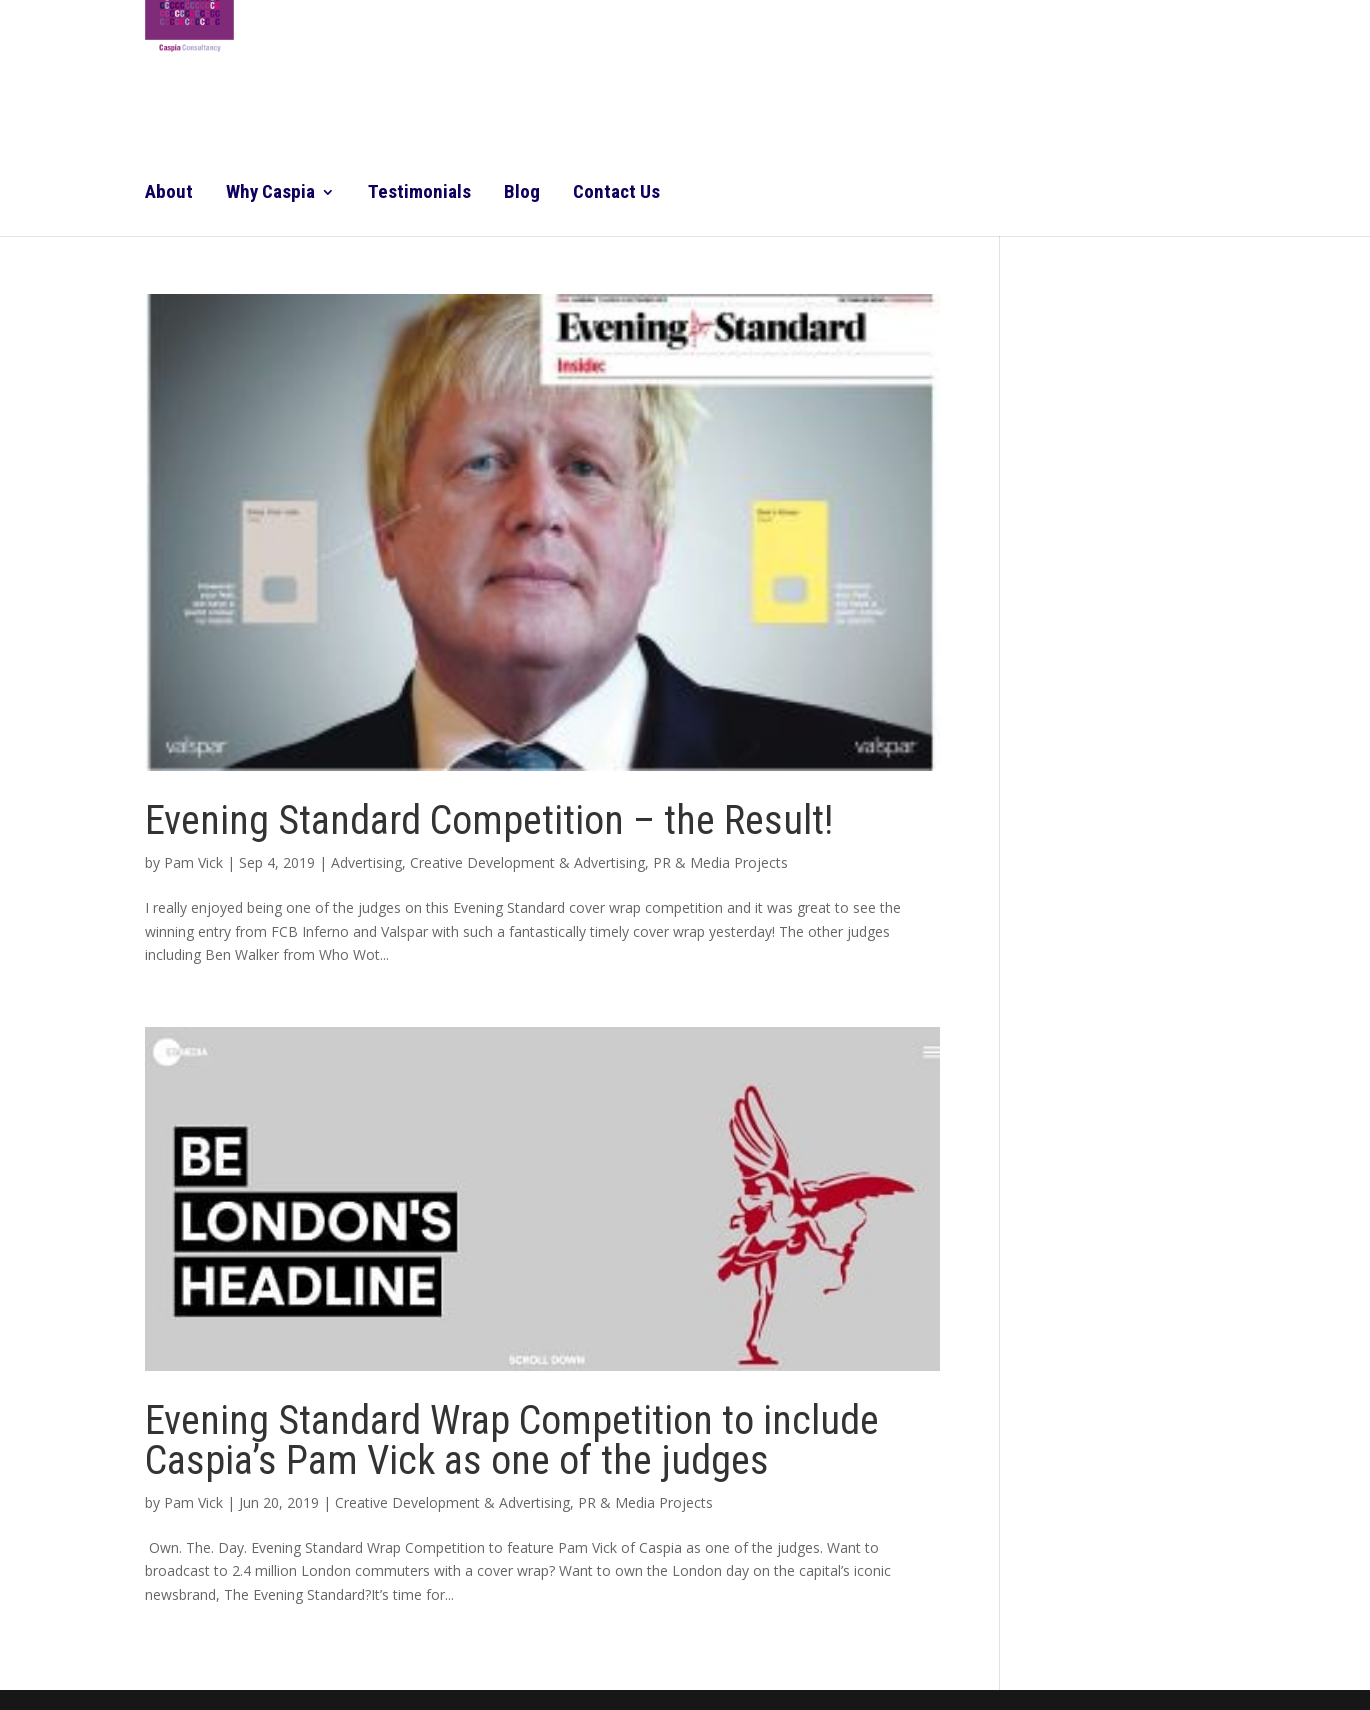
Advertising (366, 862)
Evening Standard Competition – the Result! (489, 820)
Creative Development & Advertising (527, 862)
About (169, 194)
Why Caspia (270, 194)
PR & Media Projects (720, 862)
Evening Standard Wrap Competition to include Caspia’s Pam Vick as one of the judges (512, 1440)
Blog (522, 194)
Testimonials (419, 194)
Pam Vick (193, 862)
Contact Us (616, 194)
